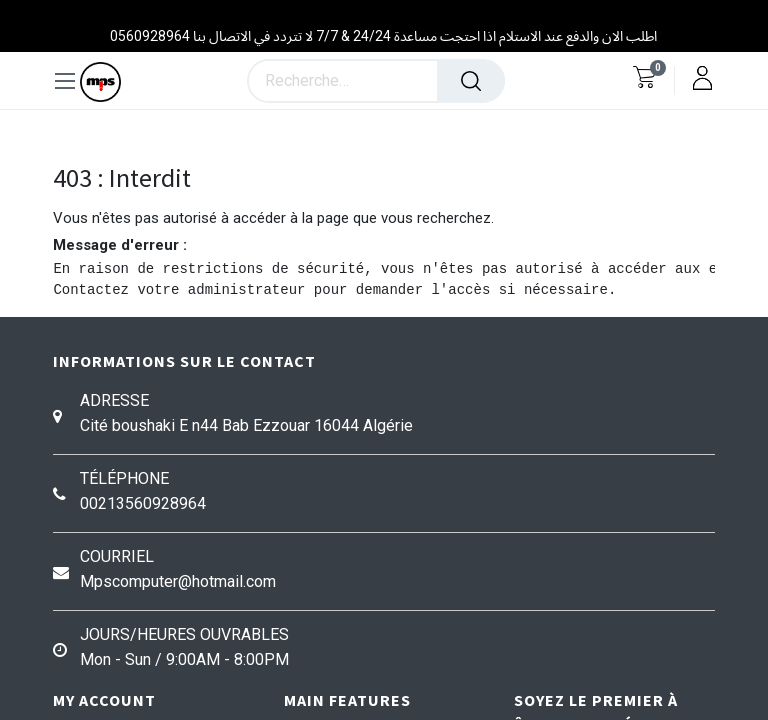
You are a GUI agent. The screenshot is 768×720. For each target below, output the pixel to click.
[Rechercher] (471, 81)
